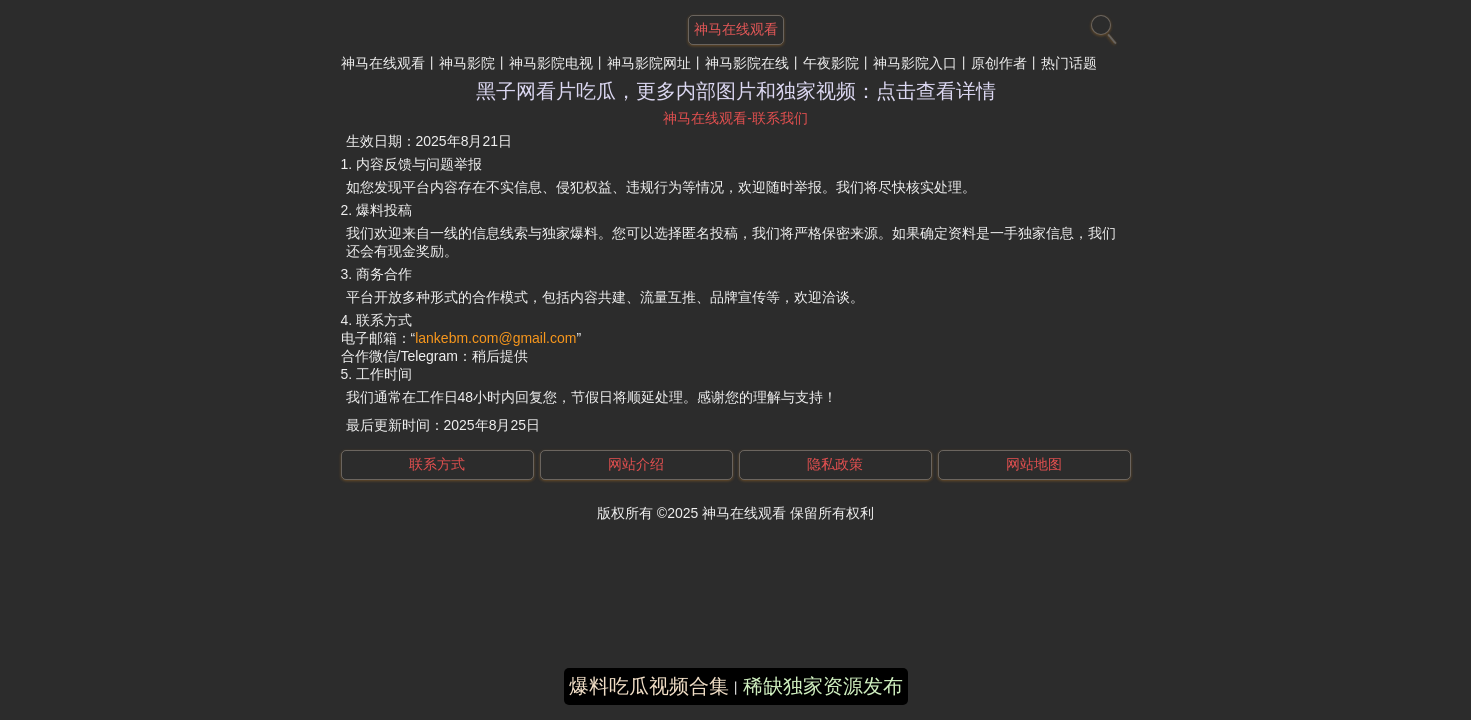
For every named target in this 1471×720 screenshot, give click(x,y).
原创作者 (999, 63)
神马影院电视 (551, 63)
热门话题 (1069, 63)
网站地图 (1034, 464)
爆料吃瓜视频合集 (649, 686)
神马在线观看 (383, 63)
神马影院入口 (915, 63)
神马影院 (467, 63)
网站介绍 (636, 464)
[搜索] (1101, 25)
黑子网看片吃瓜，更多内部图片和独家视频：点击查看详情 (736, 91)
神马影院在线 (747, 63)
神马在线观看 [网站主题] (736, 29)
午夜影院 (831, 63)
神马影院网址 (649, 63)
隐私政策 (835, 464)
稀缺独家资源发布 (823, 686)
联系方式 (437, 464)
